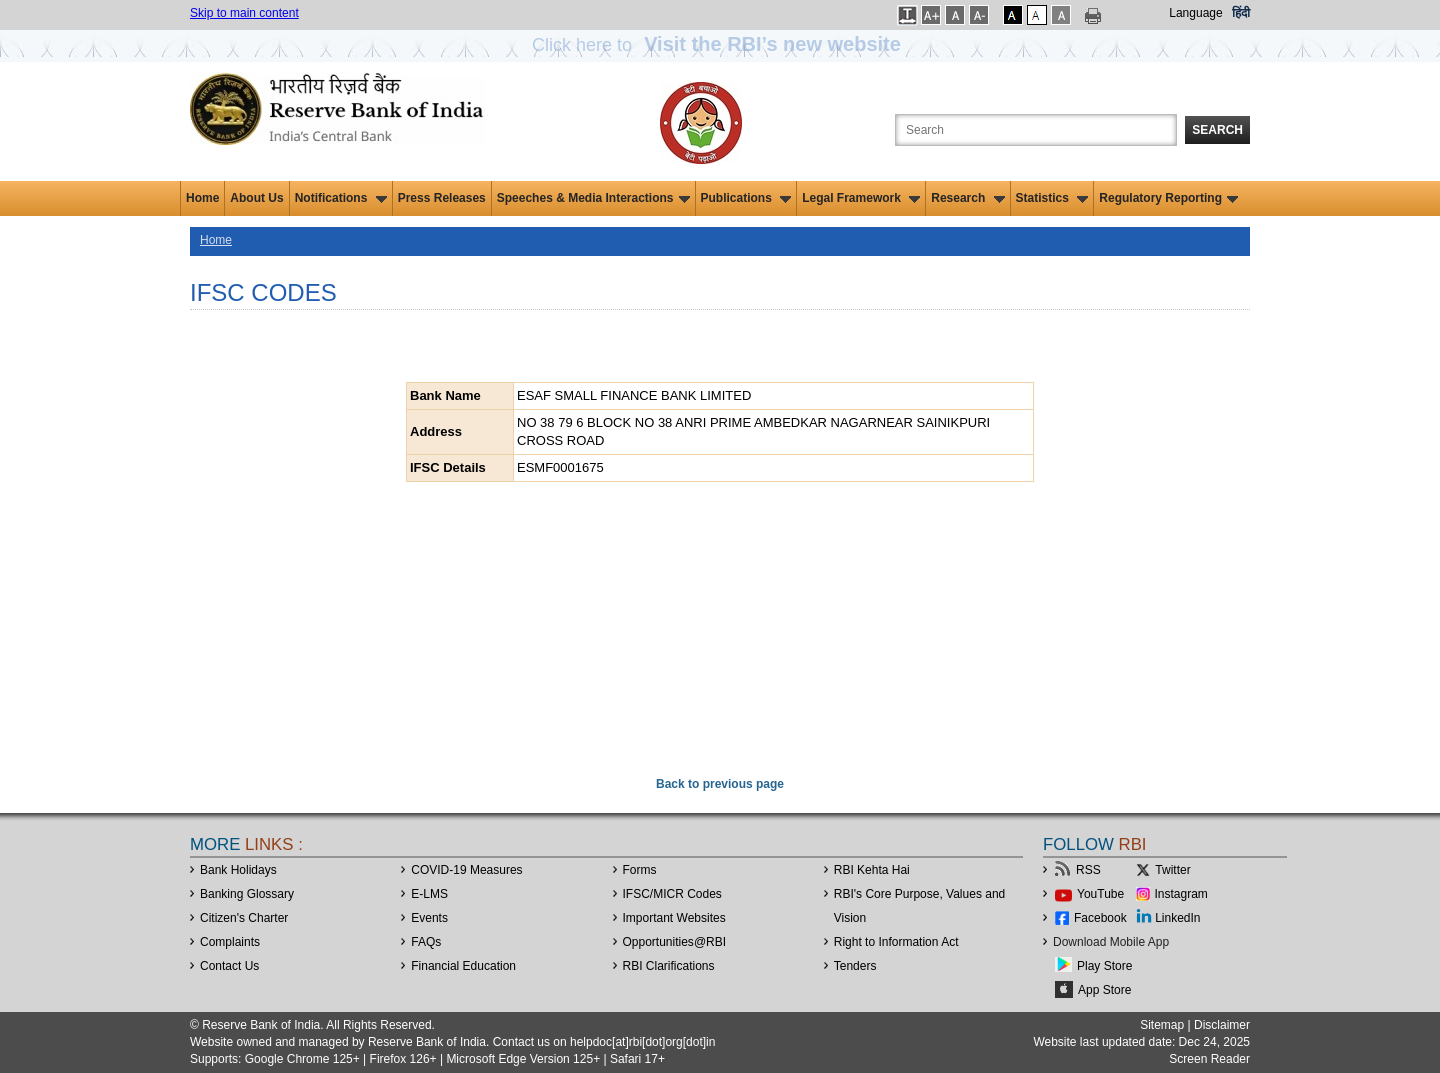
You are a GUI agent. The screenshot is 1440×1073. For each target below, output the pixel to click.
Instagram (1181, 894)
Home (202, 198)
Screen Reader (1209, 1059)
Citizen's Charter (244, 918)
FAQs (426, 942)
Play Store (1104, 966)
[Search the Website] (1036, 130)
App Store (1104, 990)
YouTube (1100, 894)
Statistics (1052, 198)
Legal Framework (861, 198)
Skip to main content (244, 13)
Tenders (855, 966)
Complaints (230, 942)
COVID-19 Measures (466, 870)
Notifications (341, 198)
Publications (746, 198)
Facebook (1100, 918)
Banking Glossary (247, 894)
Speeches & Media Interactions (593, 198)
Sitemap (1162, 1025)
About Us (256, 198)
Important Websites (674, 918)
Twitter (1172, 870)
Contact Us (229, 966)
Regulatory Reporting (1168, 198)
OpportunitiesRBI (675, 942)
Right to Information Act (896, 942)
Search (1217, 130)
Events (429, 918)
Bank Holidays (238, 870)
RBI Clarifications (669, 966)
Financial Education (463, 966)
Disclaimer (1222, 1025)
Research (967, 198)
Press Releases (442, 198)
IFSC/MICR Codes (672, 894)
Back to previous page (720, 784)
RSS (1088, 870)
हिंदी (1241, 13)
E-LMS (429, 894)
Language (1195, 13)
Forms (640, 870)
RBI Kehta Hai (872, 870)
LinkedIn (1177, 918)
